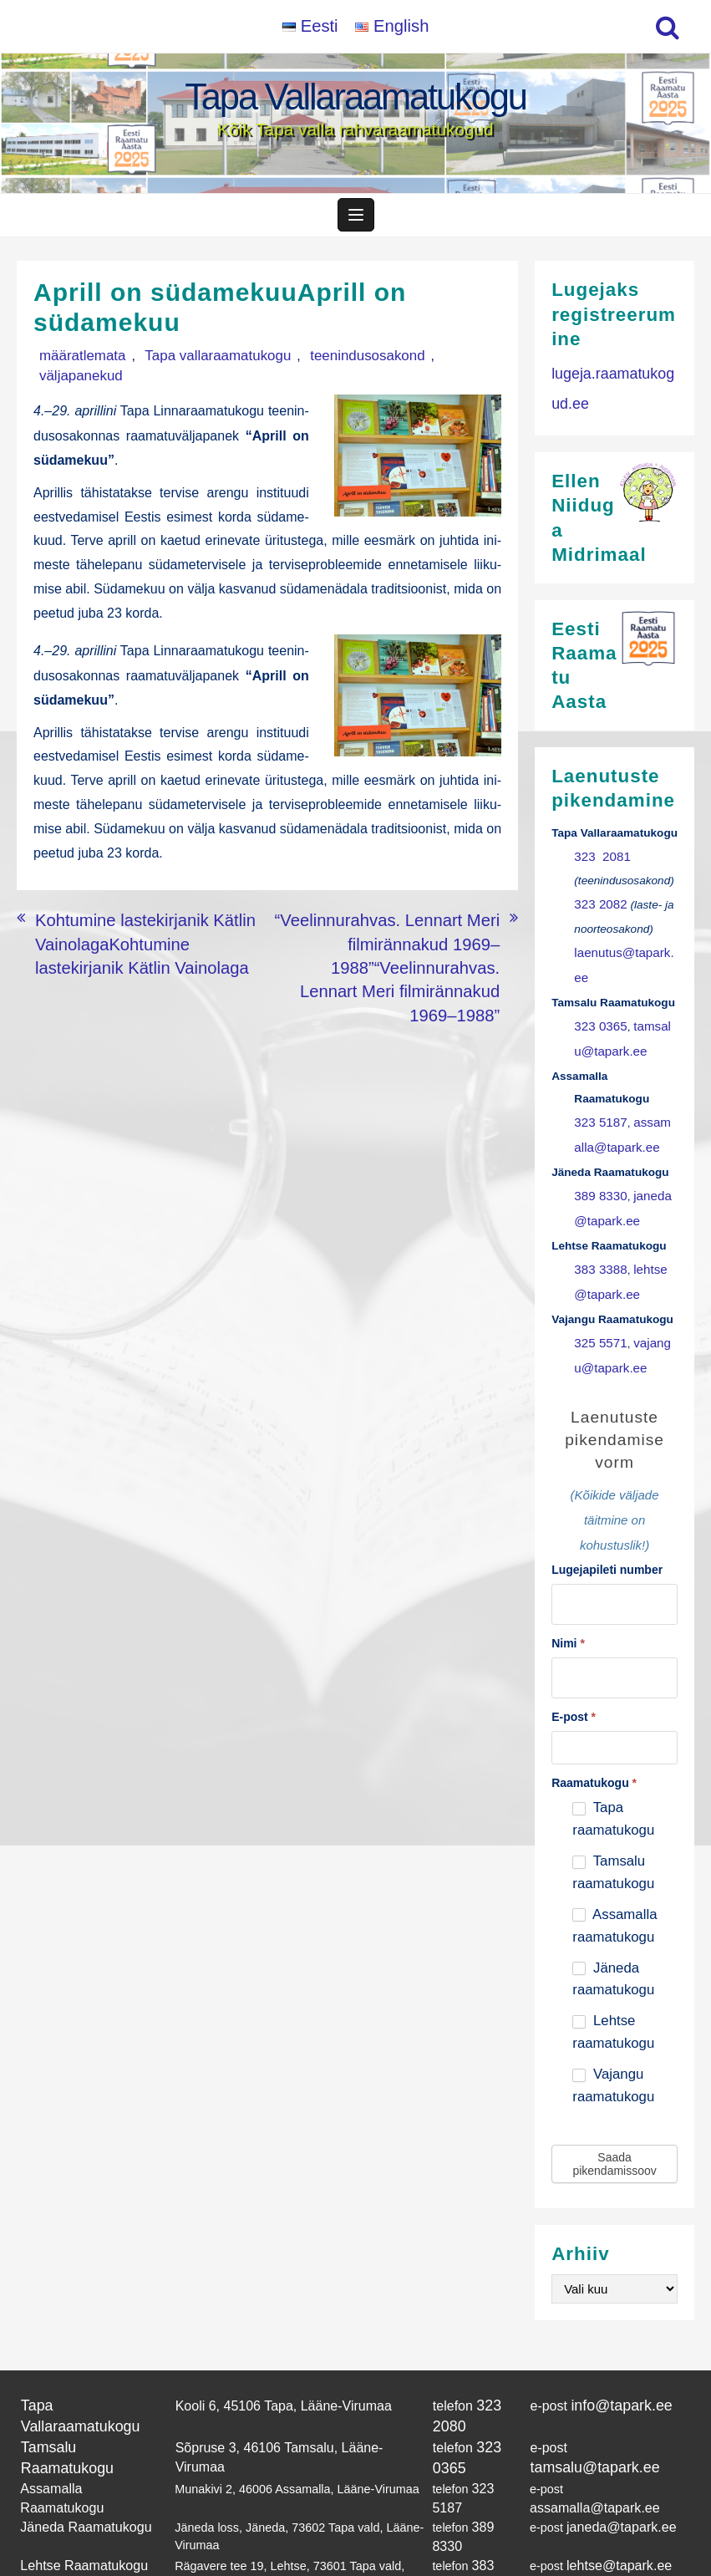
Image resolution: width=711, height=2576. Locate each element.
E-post (573, 1652)
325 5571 (598, 1288)
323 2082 (598, 902)
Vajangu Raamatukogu (80, 2515)
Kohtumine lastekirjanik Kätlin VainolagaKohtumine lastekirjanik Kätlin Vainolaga (133, 911)
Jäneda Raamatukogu (79, 2447)
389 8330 (598, 1152)
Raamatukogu (594, 1718)
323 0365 (598, 993)
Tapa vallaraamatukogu (191, 363)
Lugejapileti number (607, 1511)
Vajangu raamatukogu (613, 2021)
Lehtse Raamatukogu (77, 2481)
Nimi (568, 1581)
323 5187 (598, 1083)
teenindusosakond (322, 363)
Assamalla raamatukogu (614, 1860)
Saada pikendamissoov (614, 2098)
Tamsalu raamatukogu (613, 1808)
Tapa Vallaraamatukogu (355, 96)
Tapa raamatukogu (613, 1754)
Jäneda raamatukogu (613, 1914)
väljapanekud (423, 363)
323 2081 (599, 857)
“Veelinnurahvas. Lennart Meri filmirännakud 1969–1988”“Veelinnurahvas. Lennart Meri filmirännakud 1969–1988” (393, 920)
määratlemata (74, 363)
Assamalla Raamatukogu (87, 2414)
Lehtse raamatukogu (613, 1967)
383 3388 (598, 1220)
